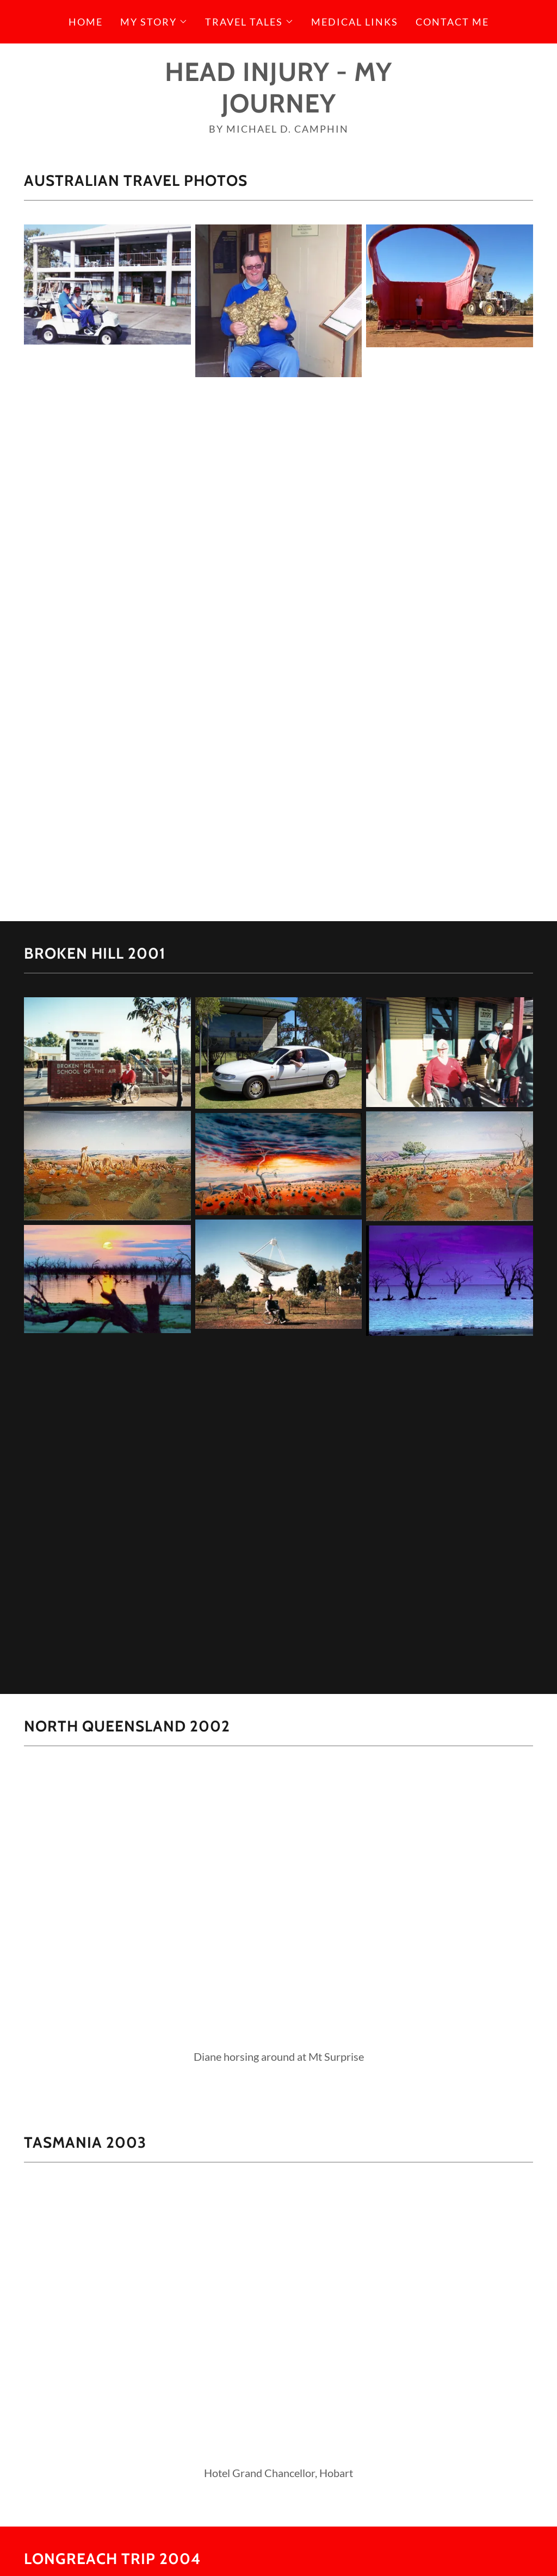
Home (86, 22)
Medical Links (354, 22)
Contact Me (452, 22)
